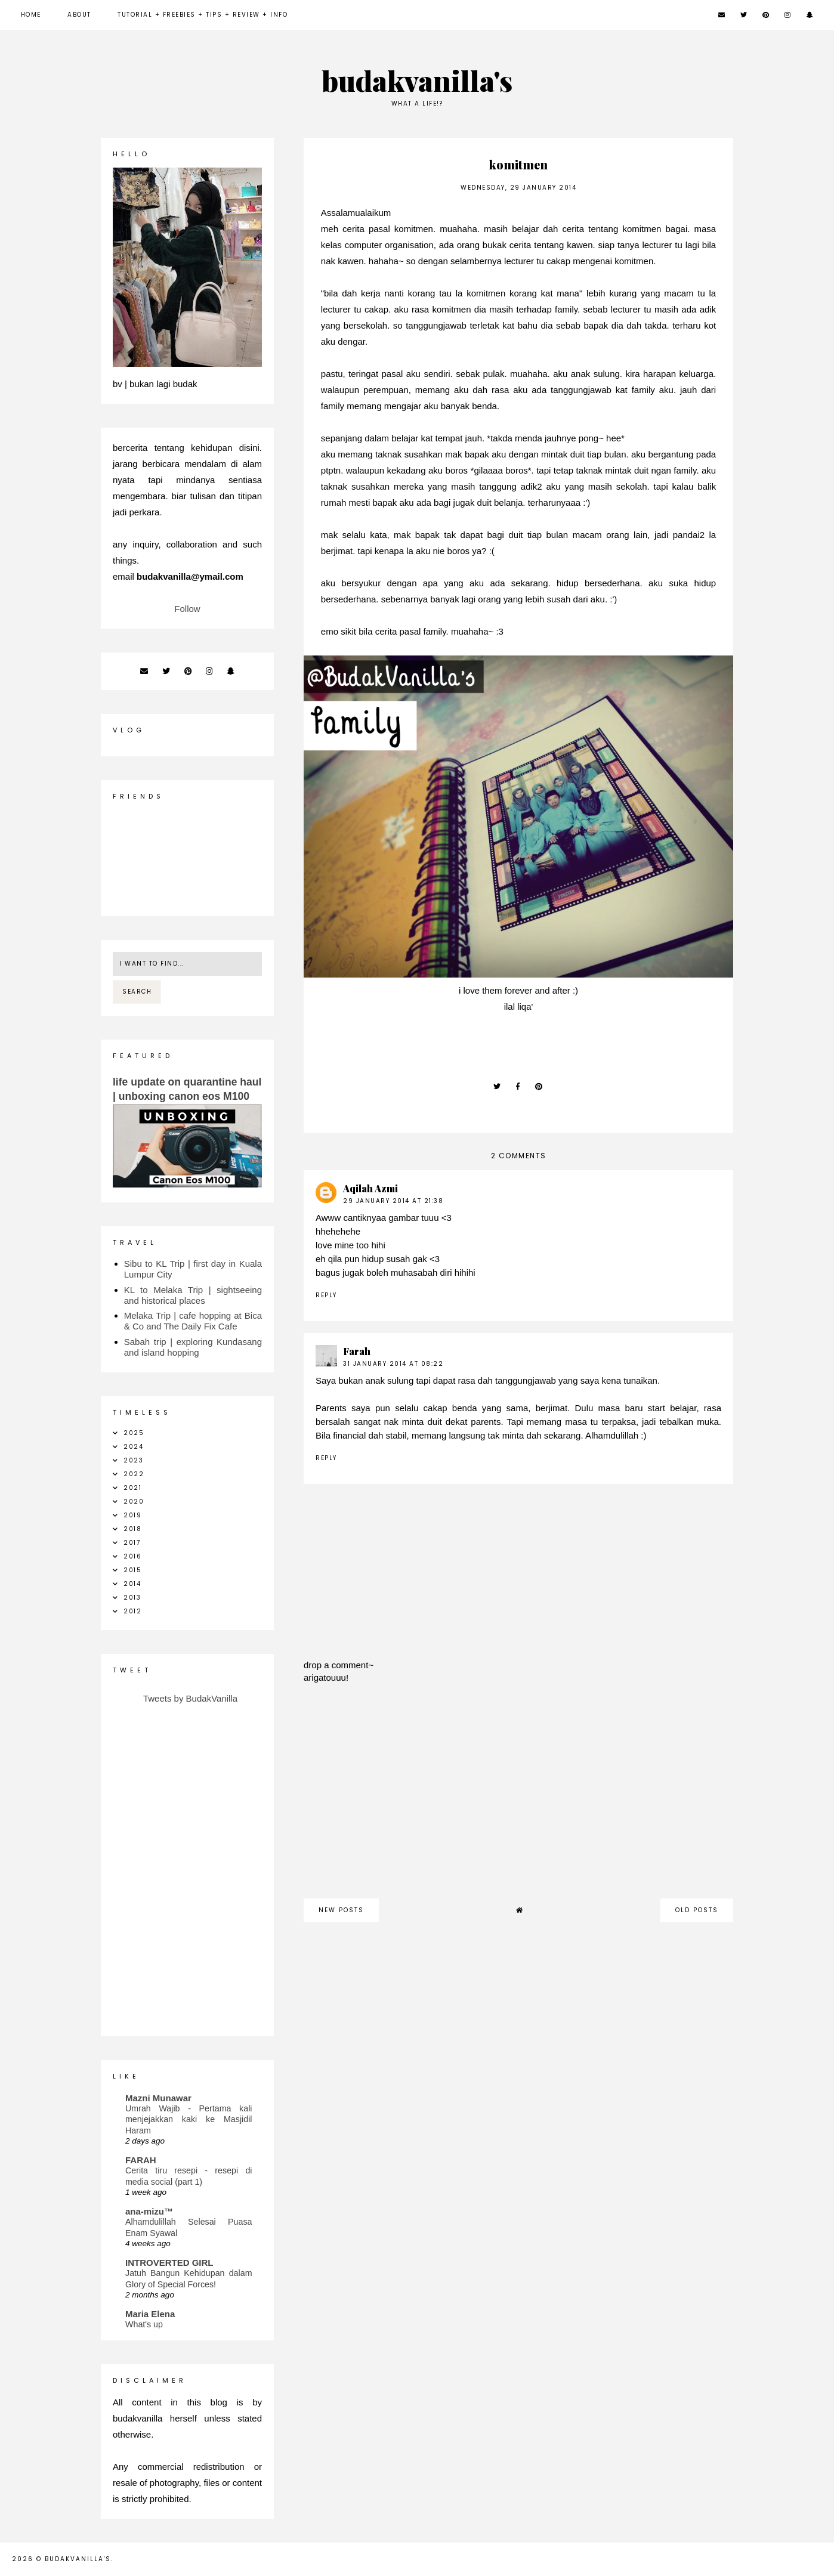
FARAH (140, 2160)
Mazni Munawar (158, 2098)
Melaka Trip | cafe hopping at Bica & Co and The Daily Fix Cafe (193, 1320)
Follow (187, 609)
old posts (696, 1910)
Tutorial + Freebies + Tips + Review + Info (203, 14)
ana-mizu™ (149, 2211)
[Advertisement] (518, 1797)
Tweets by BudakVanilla (190, 1698)
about (79, 14)
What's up (144, 2324)
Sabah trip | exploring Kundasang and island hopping (193, 1347)
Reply (326, 1295)
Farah (356, 1351)
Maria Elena (150, 2314)
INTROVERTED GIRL (169, 2263)
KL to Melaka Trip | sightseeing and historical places (193, 1295)
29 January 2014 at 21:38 (393, 1200)
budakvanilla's (417, 80)
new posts (341, 1910)
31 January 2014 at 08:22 (393, 1363)
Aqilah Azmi (370, 1188)
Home (31, 14)
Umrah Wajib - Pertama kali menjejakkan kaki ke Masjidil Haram (188, 2119)
